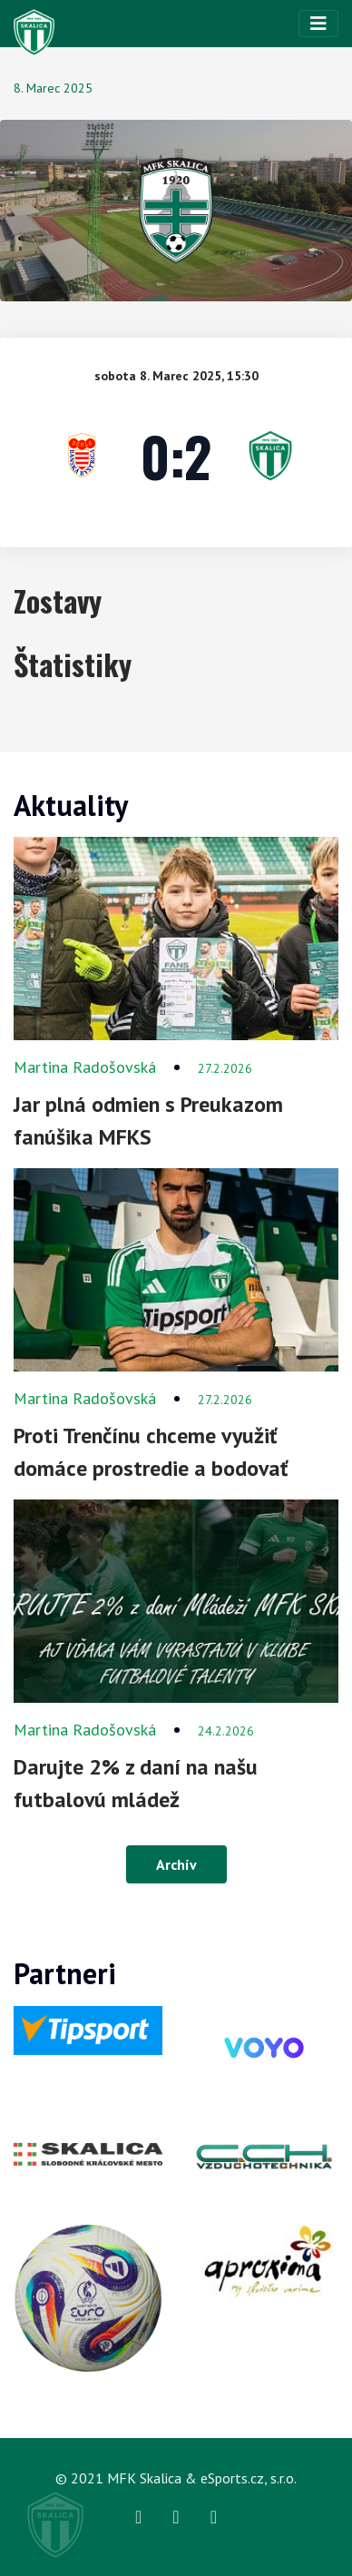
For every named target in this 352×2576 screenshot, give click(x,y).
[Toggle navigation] (318, 23)
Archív (176, 1864)
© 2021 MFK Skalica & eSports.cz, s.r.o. (176, 2478)
